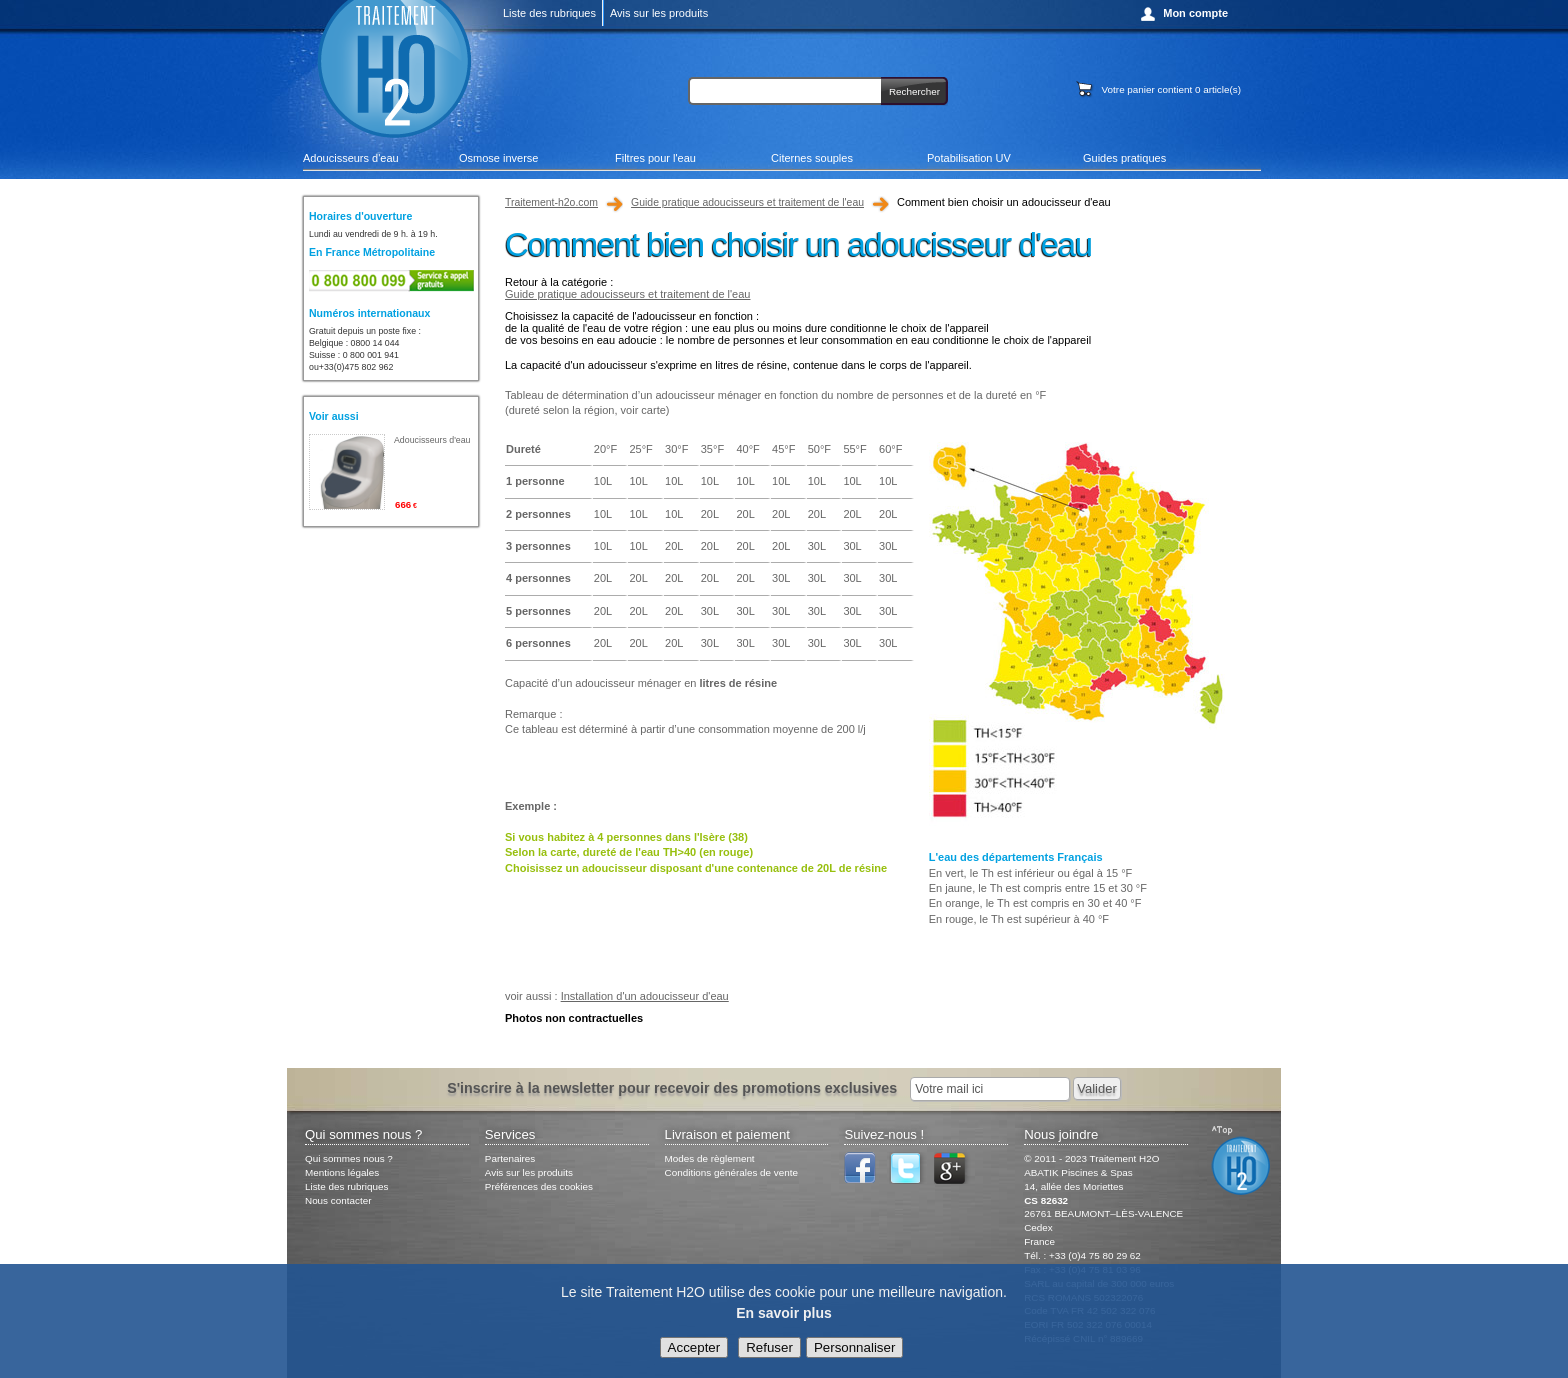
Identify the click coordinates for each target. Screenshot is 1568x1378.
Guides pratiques (1124, 158)
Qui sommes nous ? (349, 1158)
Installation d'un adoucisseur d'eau (645, 996)
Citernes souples (812, 158)
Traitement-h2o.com (551, 202)
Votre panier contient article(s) (1171, 89)
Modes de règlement (710, 1158)
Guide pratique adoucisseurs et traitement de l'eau (747, 202)
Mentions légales (342, 1172)
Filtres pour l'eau (655, 158)
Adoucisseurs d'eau (351, 158)
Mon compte (1195, 13)
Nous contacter (338, 1200)
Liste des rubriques (549, 13)
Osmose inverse (498, 158)
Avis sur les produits (659, 13)
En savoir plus (784, 1314)
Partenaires (510, 1158)
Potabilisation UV (969, 158)
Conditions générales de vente (731, 1172)
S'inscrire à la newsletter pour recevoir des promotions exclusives (672, 1088)
